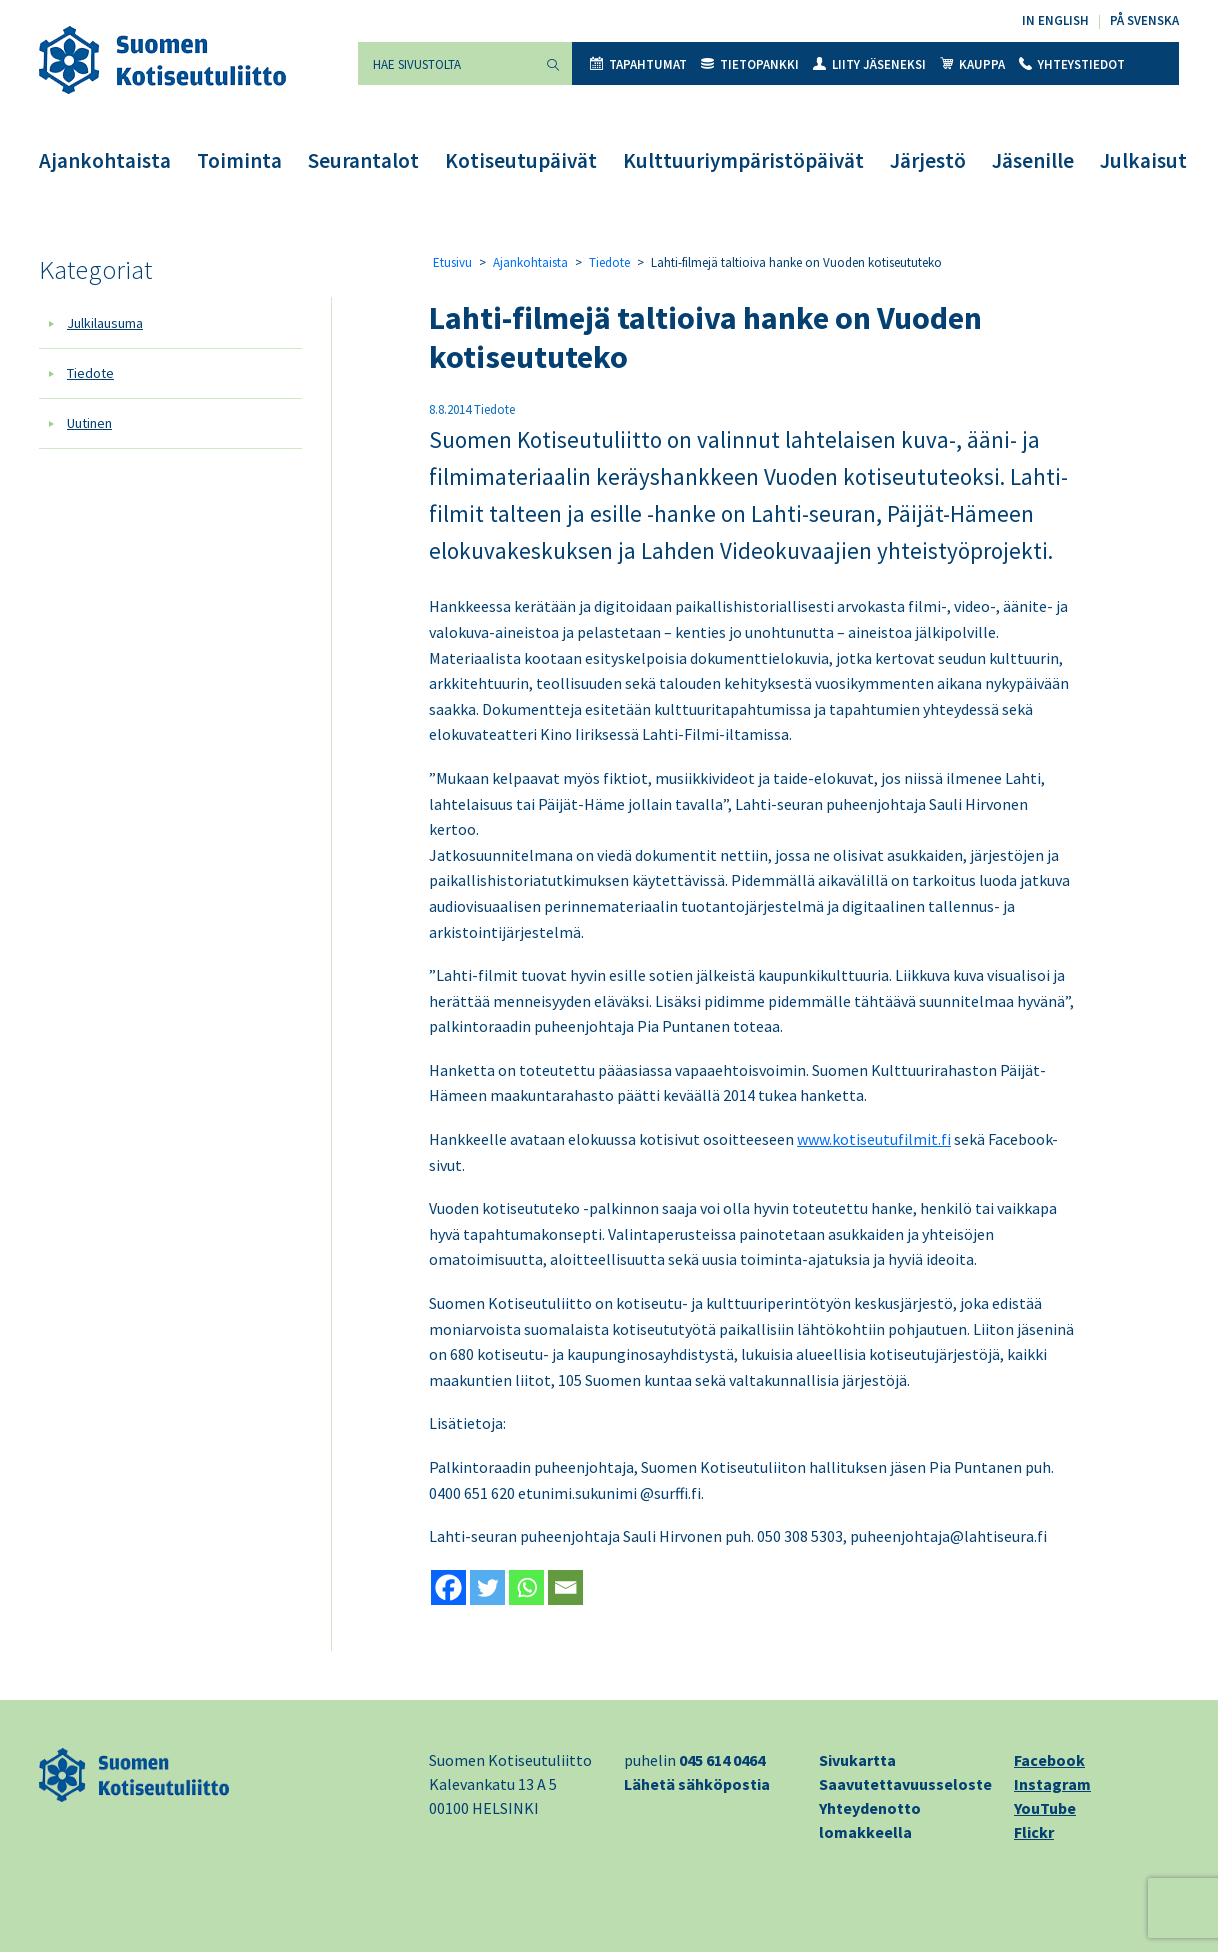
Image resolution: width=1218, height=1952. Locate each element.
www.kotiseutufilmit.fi (874, 1139)
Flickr (1034, 1832)
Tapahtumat (638, 64)
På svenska (1144, 20)
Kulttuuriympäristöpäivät (743, 160)
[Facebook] (448, 1587)
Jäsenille (1033, 160)
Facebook (1049, 1760)
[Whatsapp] (526, 1587)
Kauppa (972, 64)
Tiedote (90, 373)
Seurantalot (363, 160)
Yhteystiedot (1072, 64)
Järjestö (928, 160)
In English (1055, 20)
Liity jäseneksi (869, 64)
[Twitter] (487, 1587)
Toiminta (239, 160)
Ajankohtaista (105, 160)
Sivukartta (857, 1760)
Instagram (1052, 1784)
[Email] (565, 1587)
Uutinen (89, 423)
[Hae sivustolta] (446, 63)
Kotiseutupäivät (521, 160)
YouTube (1045, 1808)
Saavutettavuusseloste (905, 1784)
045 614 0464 (722, 1760)
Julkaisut (1143, 160)
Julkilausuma (105, 323)
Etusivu (452, 262)
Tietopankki (750, 64)
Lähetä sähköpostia (697, 1784)
